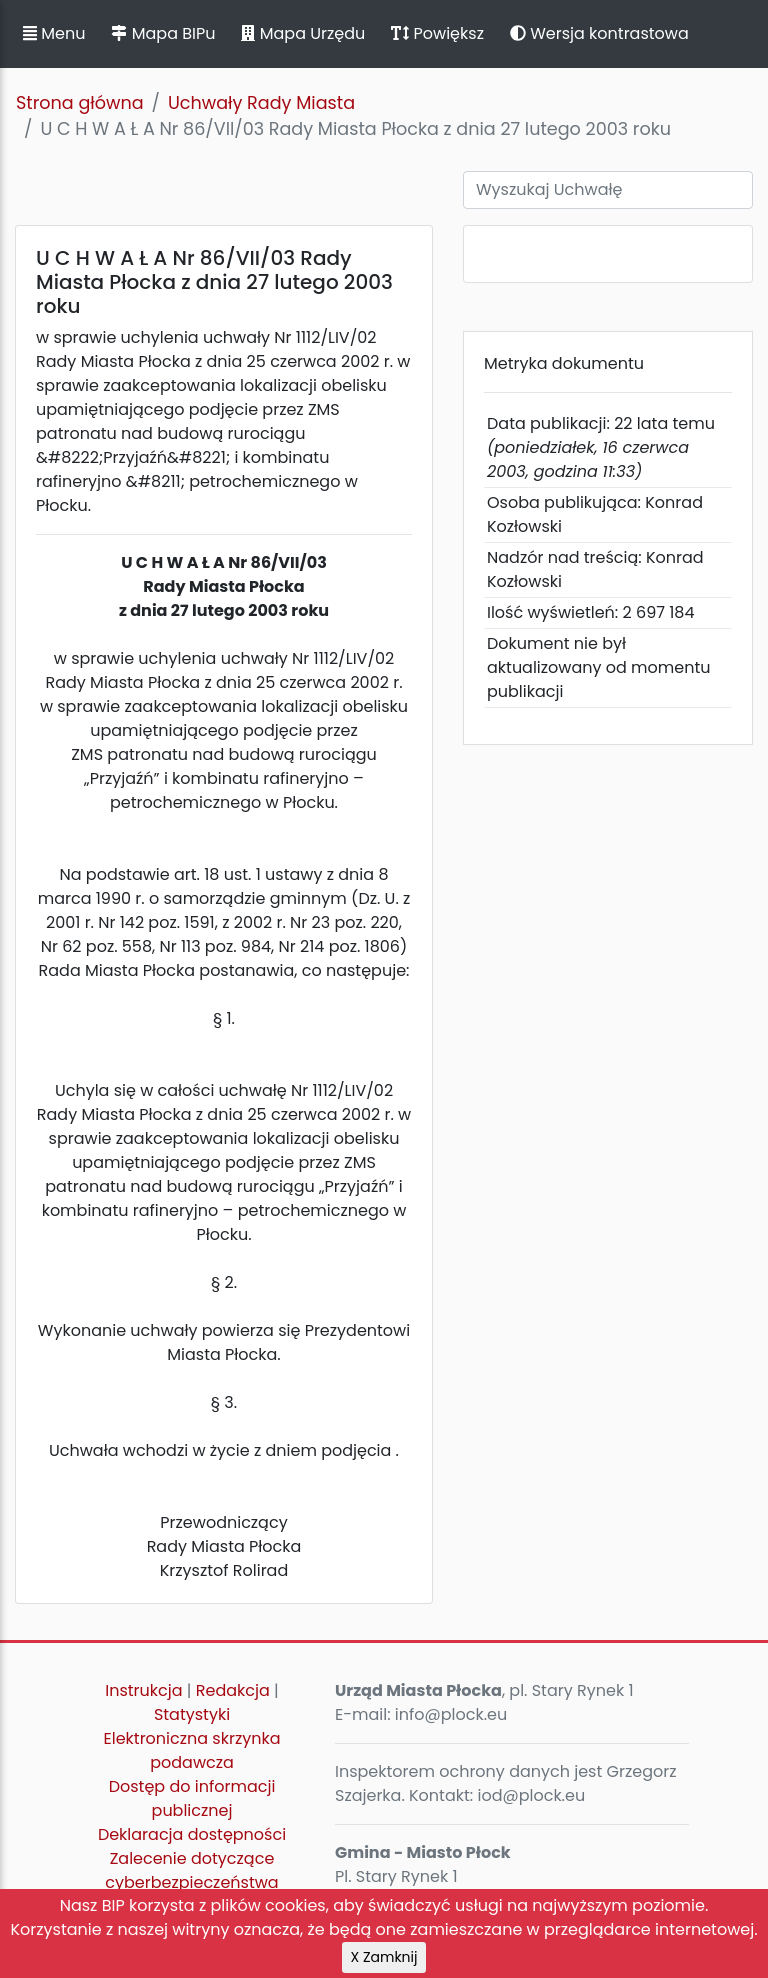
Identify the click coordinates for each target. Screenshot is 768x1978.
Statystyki (192, 1714)
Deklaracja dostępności (192, 1834)
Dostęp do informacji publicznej (192, 1798)
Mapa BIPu (163, 33)
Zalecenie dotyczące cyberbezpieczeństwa (191, 1870)
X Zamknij (384, 1957)
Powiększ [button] (437, 33)
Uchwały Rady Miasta (261, 103)
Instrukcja (143, 1690)
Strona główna (80, 103)
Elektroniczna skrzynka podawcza (192, 1750)
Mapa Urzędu (303, 33)
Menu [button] (54, 33)
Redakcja (233, 1690)
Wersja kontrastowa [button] (599, 33)
